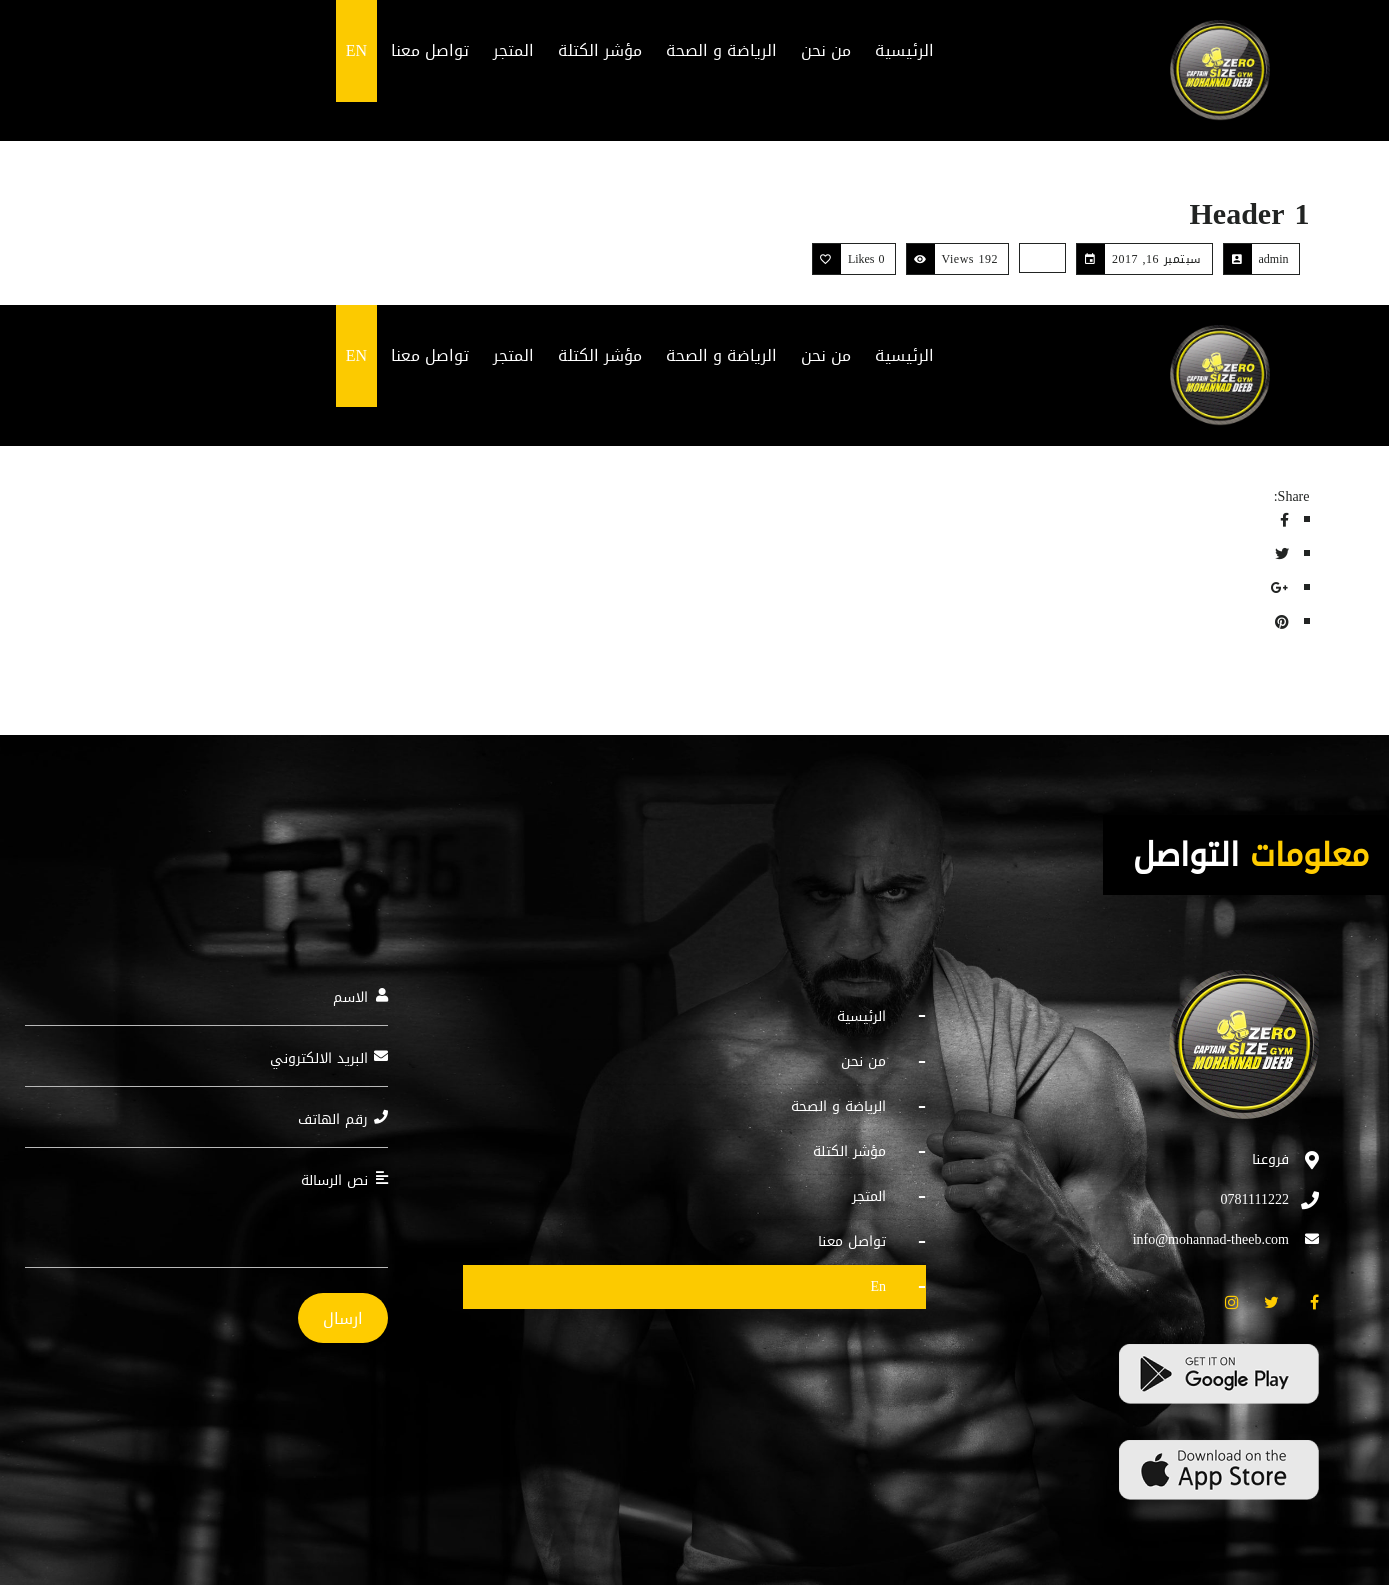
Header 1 (1250, 214)
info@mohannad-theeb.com (1211, 1239)
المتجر (869, 1196)
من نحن (863, 1061)
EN (878, 1286)
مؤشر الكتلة (849, 1151)
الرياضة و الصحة (838, 1106)
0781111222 (1255, 1199)
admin (1274, 259)
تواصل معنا (852, 1241)
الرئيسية (861, 1017)
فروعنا (1270, 1159)
